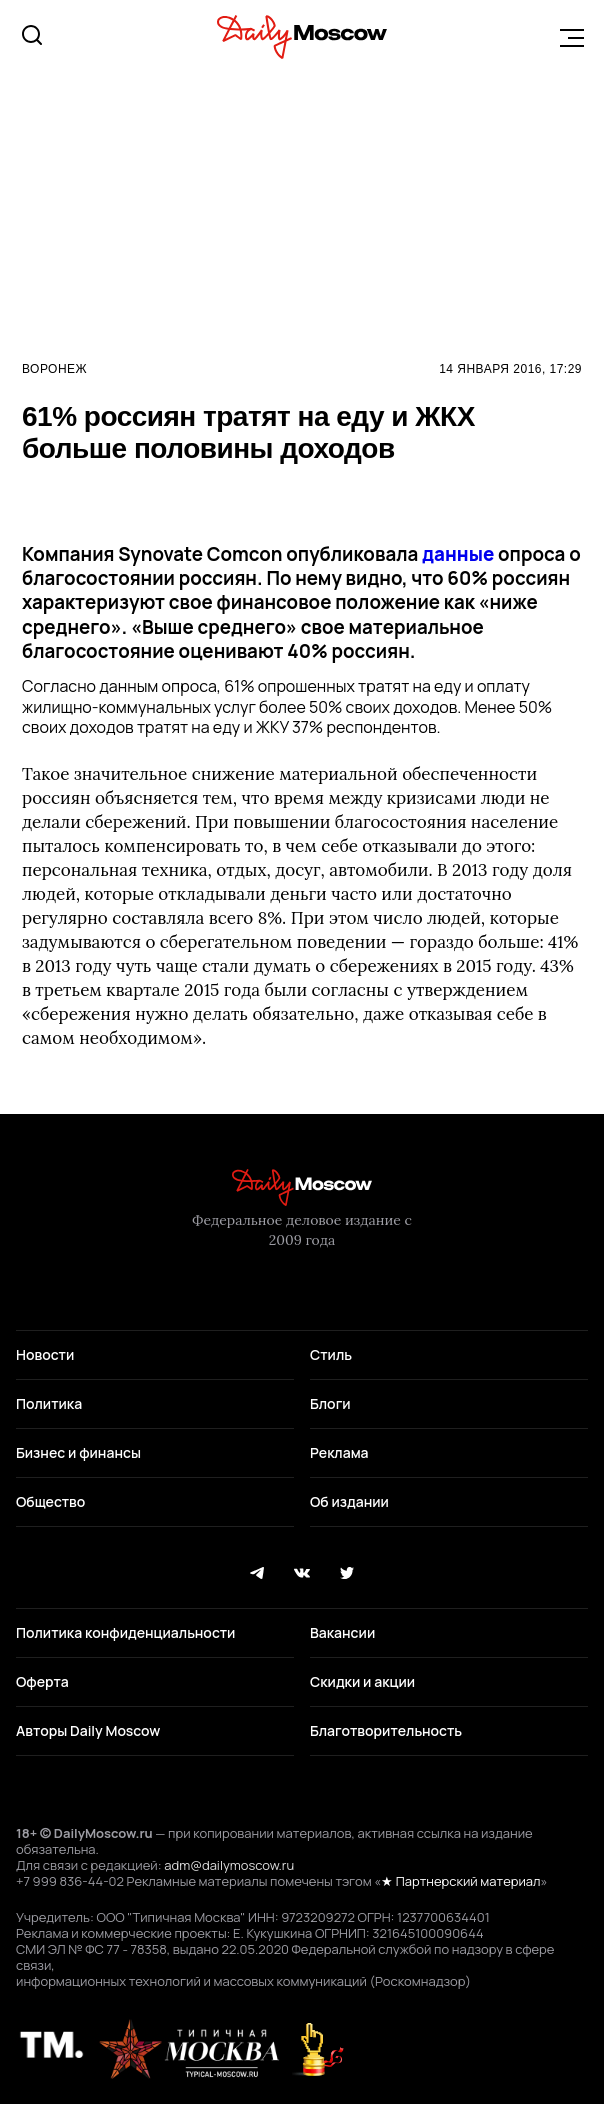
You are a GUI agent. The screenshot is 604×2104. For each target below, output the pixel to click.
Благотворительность (386, 1730)
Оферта (42, 1681)
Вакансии (342, 1632)
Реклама (339, 1452)
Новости (45, 1354)
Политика (49, 1403)
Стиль (331, 1354)
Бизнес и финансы (78, 1452)
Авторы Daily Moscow (88, 1730)
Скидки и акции (362, 1681)
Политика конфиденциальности (125, 1632)
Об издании (349, 1501)
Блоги (330, 1403)
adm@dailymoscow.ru (229, 1865)
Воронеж (54, 369)
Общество (50, 1501)
